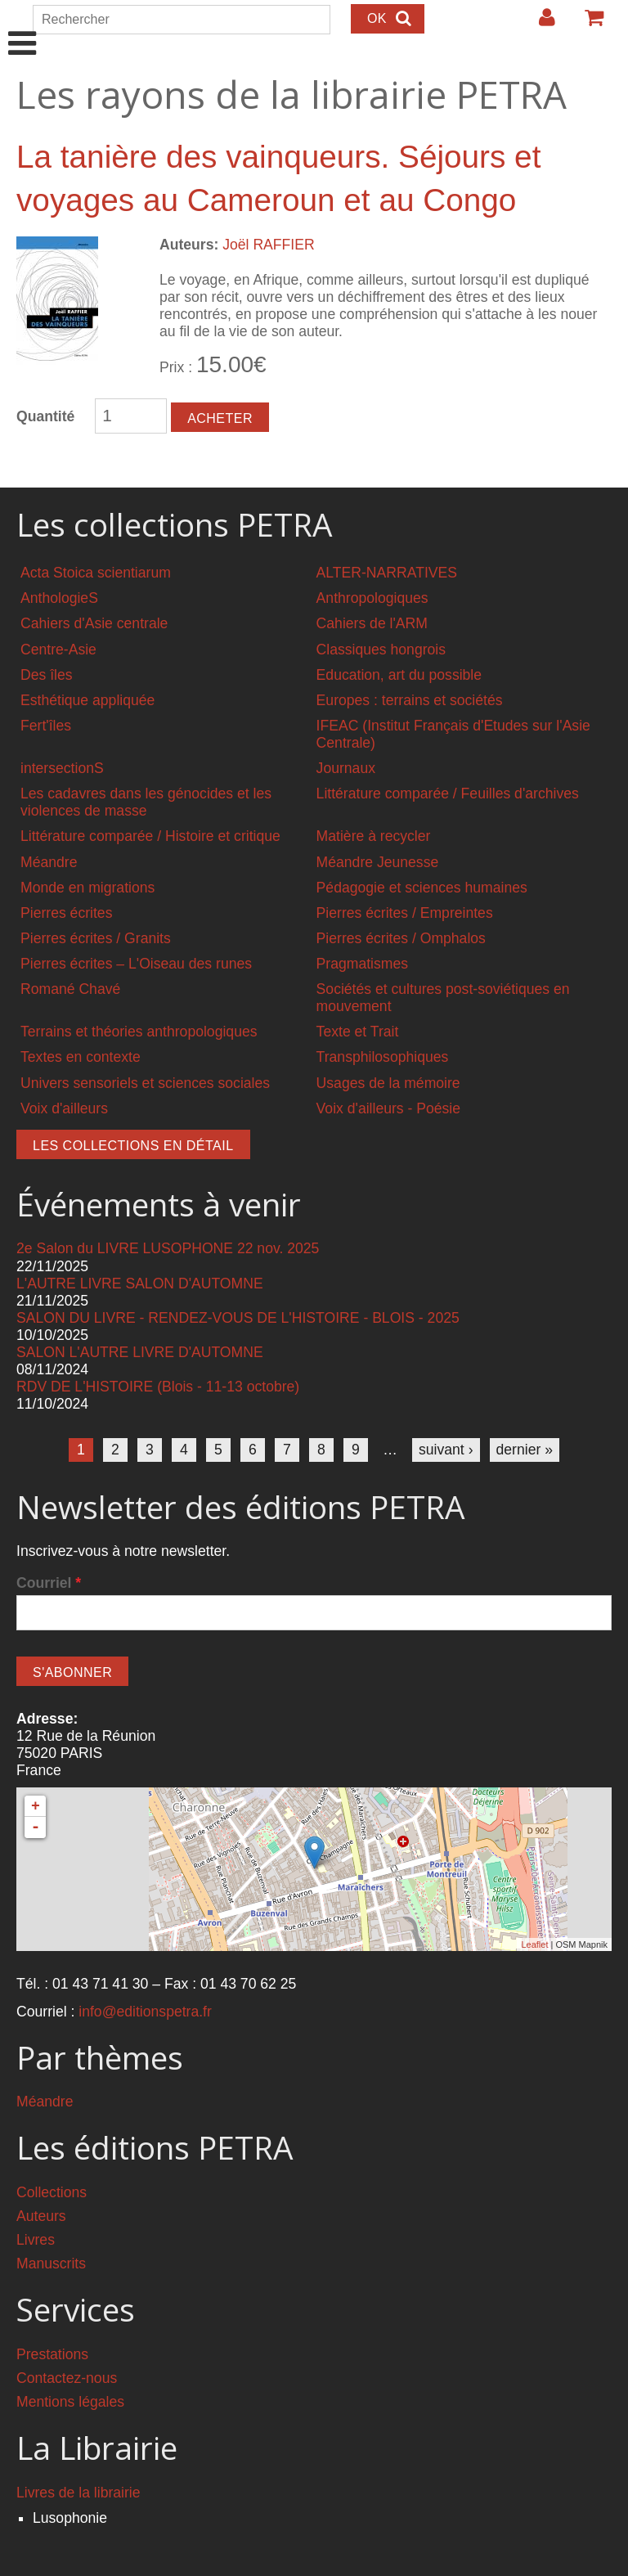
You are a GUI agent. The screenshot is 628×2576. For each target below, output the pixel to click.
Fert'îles (45, 725)
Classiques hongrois (381, 649)
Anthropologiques (372, 598)
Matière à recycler (373, 836)
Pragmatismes (362, 963)
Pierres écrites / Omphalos (401, 938)
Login (539, 23)
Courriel (48, 1583)
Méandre (48, 862)
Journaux (345, 768)
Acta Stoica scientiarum (95, 572)
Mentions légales (70, 2402)
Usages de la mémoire (388, 1083)
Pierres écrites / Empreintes (404, 913)
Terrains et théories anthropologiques (139, 1031)
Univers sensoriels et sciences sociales (145, 1083)
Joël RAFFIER (268, 244)
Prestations (52, 2354)
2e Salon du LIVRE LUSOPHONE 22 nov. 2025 (167, 1248)
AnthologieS (59, 598)
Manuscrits (51, 2263)
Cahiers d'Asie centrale (94, 623)
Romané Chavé (70, 989)
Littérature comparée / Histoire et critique (150, 836)
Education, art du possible (399, 675)
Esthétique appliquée (87, 700)
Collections (51, 2192)
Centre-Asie (58, 649)
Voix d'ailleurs (64, 1108)
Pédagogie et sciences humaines (421, 887)
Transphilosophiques (382, 1057)
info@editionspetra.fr (145, 2011)
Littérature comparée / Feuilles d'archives (447, 793)
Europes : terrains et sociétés (409, 700)
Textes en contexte (80, 1057)
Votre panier (587, 23)
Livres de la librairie (78, 2492)
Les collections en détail (133, 1146)
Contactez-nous (66, 2378)
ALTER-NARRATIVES (386, 572)
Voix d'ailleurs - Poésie (388, 1108)
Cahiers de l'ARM (372, 623)
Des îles (46, 675)
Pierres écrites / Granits (95, 938)
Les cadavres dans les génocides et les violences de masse (145, 802)
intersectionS (62, 768)
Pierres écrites (66, 913)
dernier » (524, 1449)
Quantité (45, 416)
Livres (35, 2240)
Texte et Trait (357, 1031)
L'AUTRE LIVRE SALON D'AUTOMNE (139, 1283)
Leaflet (534, 1944)
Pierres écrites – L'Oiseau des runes (136, 963)
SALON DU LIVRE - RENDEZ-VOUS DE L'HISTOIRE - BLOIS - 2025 (238, 1318)
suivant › (446, 1449)
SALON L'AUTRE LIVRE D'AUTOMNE (139, 1352)
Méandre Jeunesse (377, 862)
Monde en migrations (87, 887)
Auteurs (41, 2216)
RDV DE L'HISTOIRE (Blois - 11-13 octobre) (157, 1386)
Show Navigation (22, 26)
